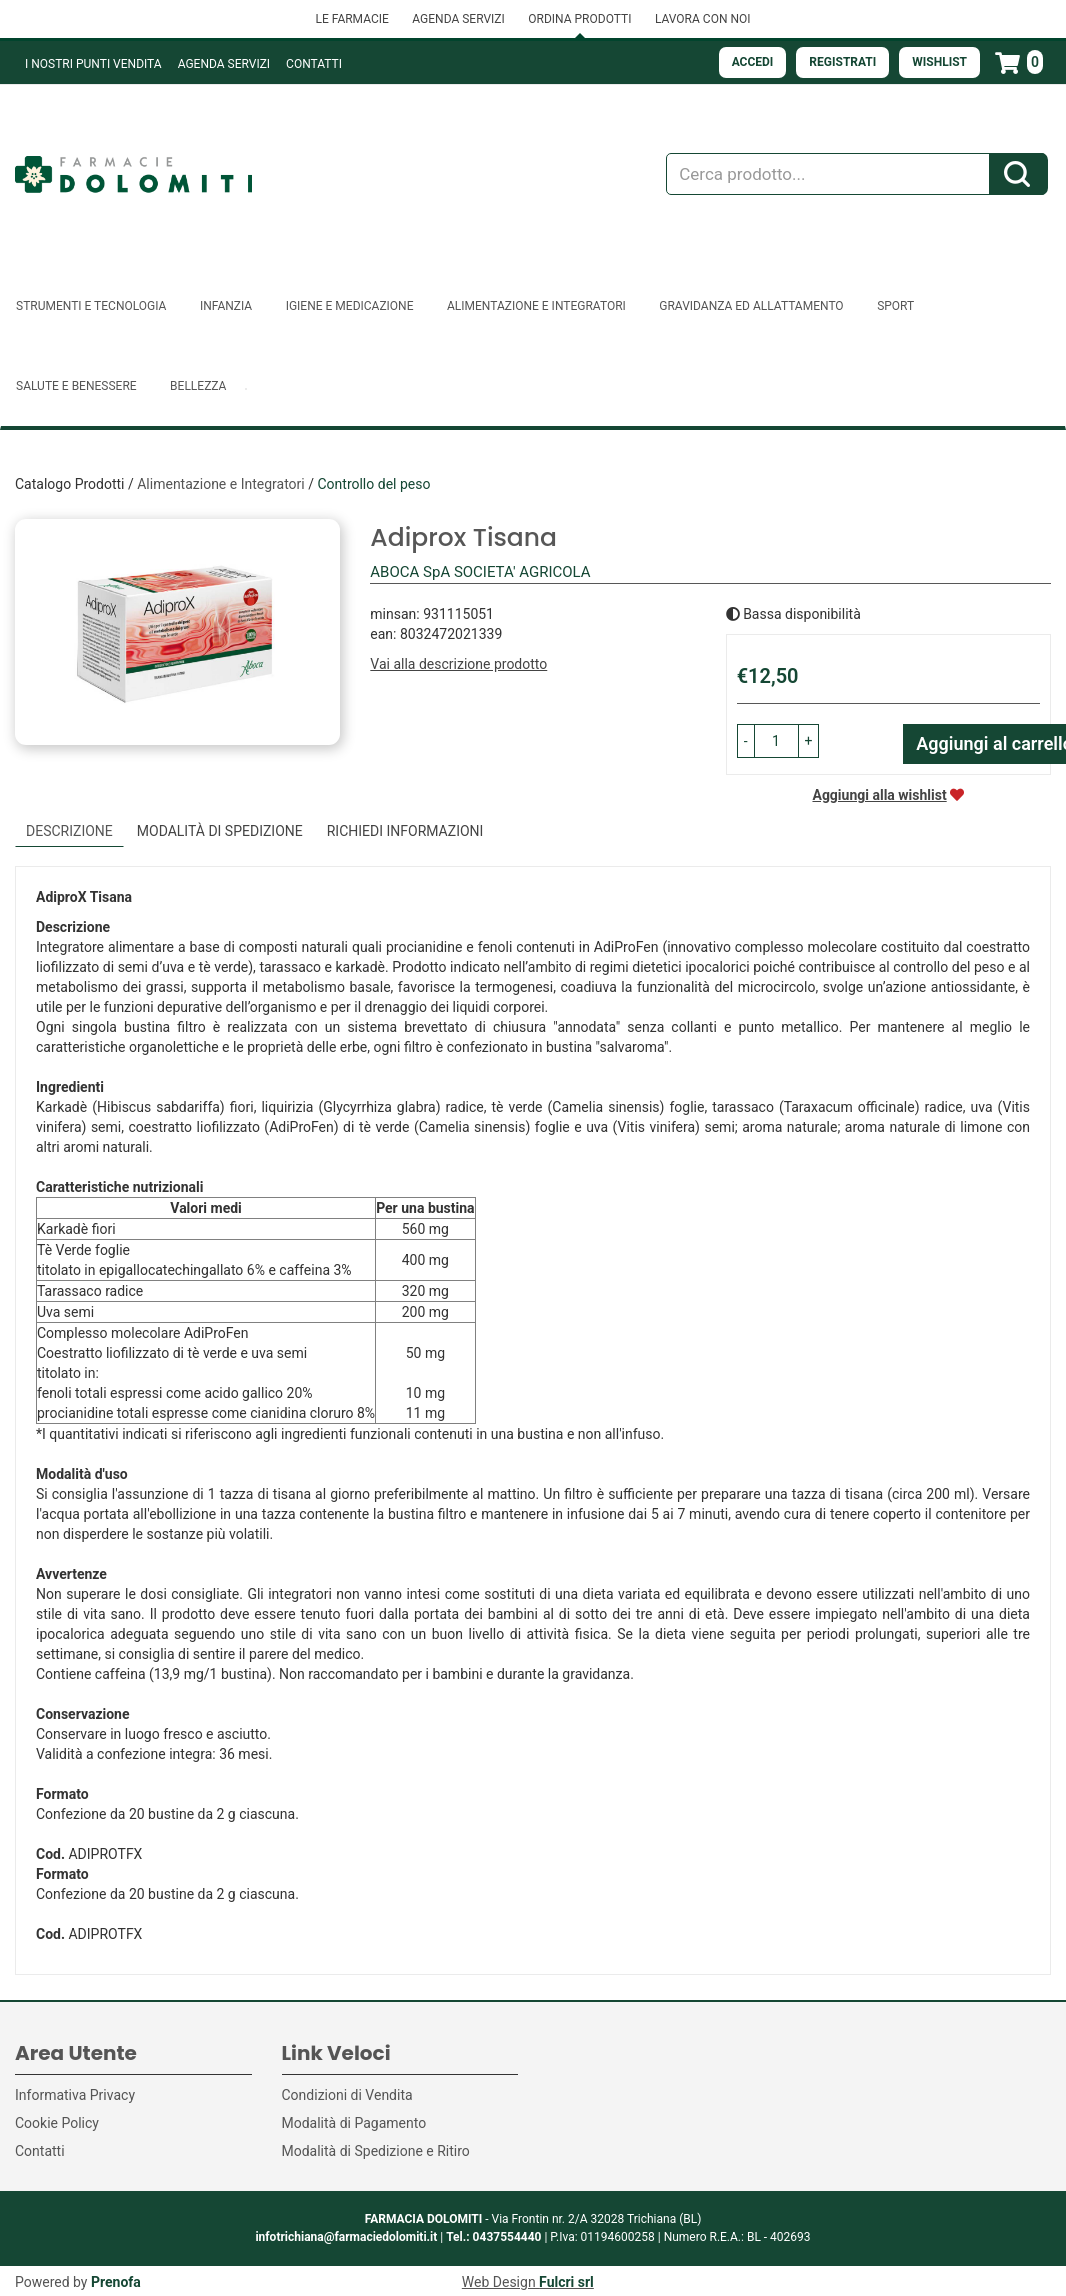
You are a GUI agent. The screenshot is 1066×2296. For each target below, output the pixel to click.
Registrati (842, 62)
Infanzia (226, 306)
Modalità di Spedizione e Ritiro (376, 2151)
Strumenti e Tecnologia (91, 306)
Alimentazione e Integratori (536, 306)
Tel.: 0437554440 (493, 2237)
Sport (895, 306)
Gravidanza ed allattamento (751, 306)
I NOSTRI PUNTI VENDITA (93, 64)
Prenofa (116, 2282)
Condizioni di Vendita (347, 2095)
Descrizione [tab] (69, 831)
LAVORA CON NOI (703, 19)
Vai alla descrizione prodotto (458, 664)
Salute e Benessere (76, 386)
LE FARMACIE (351, 19)
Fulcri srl (566, 2282)
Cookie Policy (57, 2123)
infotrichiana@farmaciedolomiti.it (346, 2237)
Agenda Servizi (224, 64)
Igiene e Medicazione (350, 306)
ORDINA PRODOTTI (579, 19)
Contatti (314, 64)
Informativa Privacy (75, 2095)
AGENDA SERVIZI (458, 19)
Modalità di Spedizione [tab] (220, 831)
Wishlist (939, 62)
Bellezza (198, 386)
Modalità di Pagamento (354, 2123)
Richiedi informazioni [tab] (405, 831)
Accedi (753, 62)
